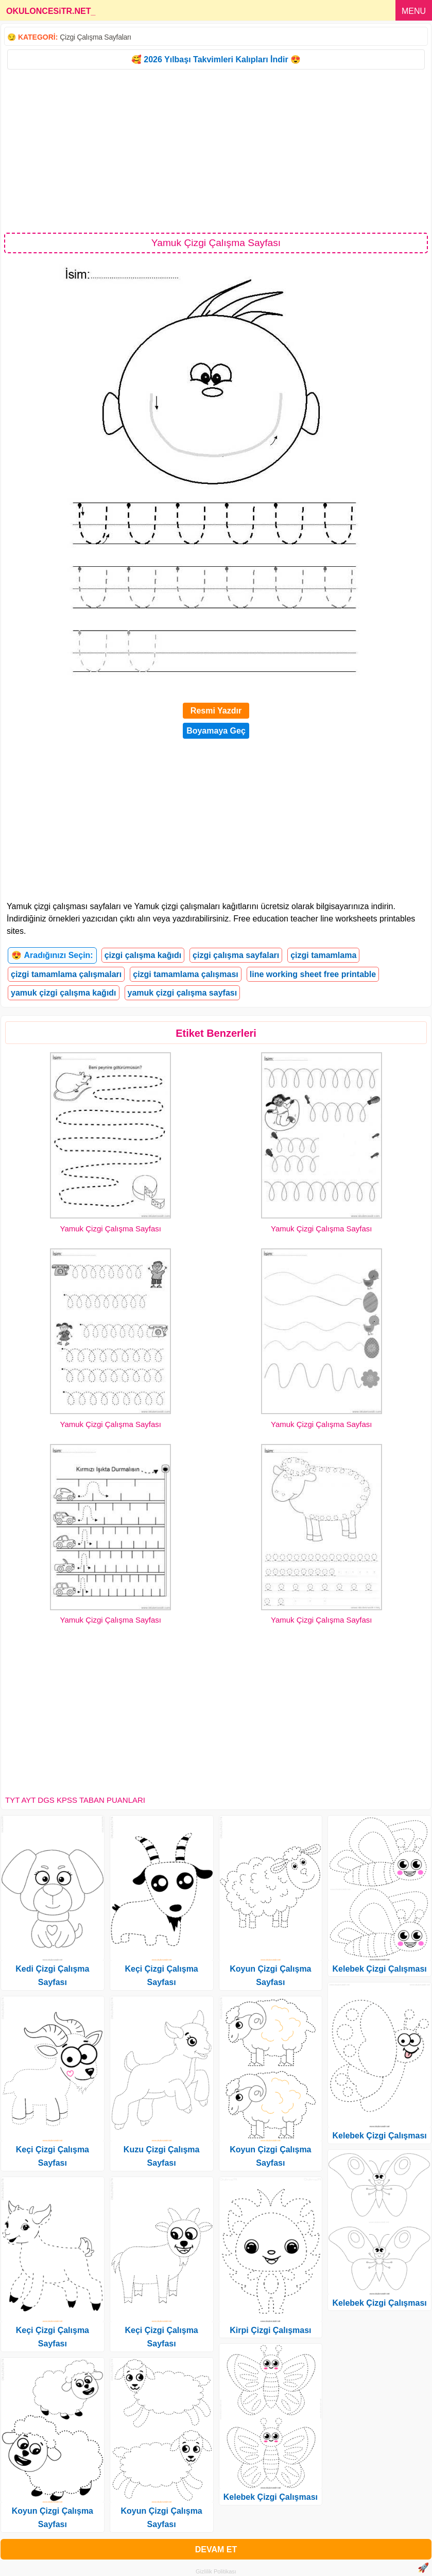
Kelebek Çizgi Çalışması (270, 2497)
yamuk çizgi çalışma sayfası (182, 992)
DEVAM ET (216, 2549)
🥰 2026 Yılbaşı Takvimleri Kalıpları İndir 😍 (216, 59)
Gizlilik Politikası (216, 2571)
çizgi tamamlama (323, 955)
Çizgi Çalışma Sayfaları (95, 37)
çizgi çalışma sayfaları (236, 955)
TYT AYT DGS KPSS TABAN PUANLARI (75, 1800)
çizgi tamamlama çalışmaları (66, 974)
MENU (414, 11)
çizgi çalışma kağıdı (143, 955)
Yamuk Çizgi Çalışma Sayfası (110, 1228)
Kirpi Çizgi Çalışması (270, 2330)
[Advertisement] (216, 150)
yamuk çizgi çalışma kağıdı (63, 992)
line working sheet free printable (313, 974)
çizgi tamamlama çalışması (185, 974)
